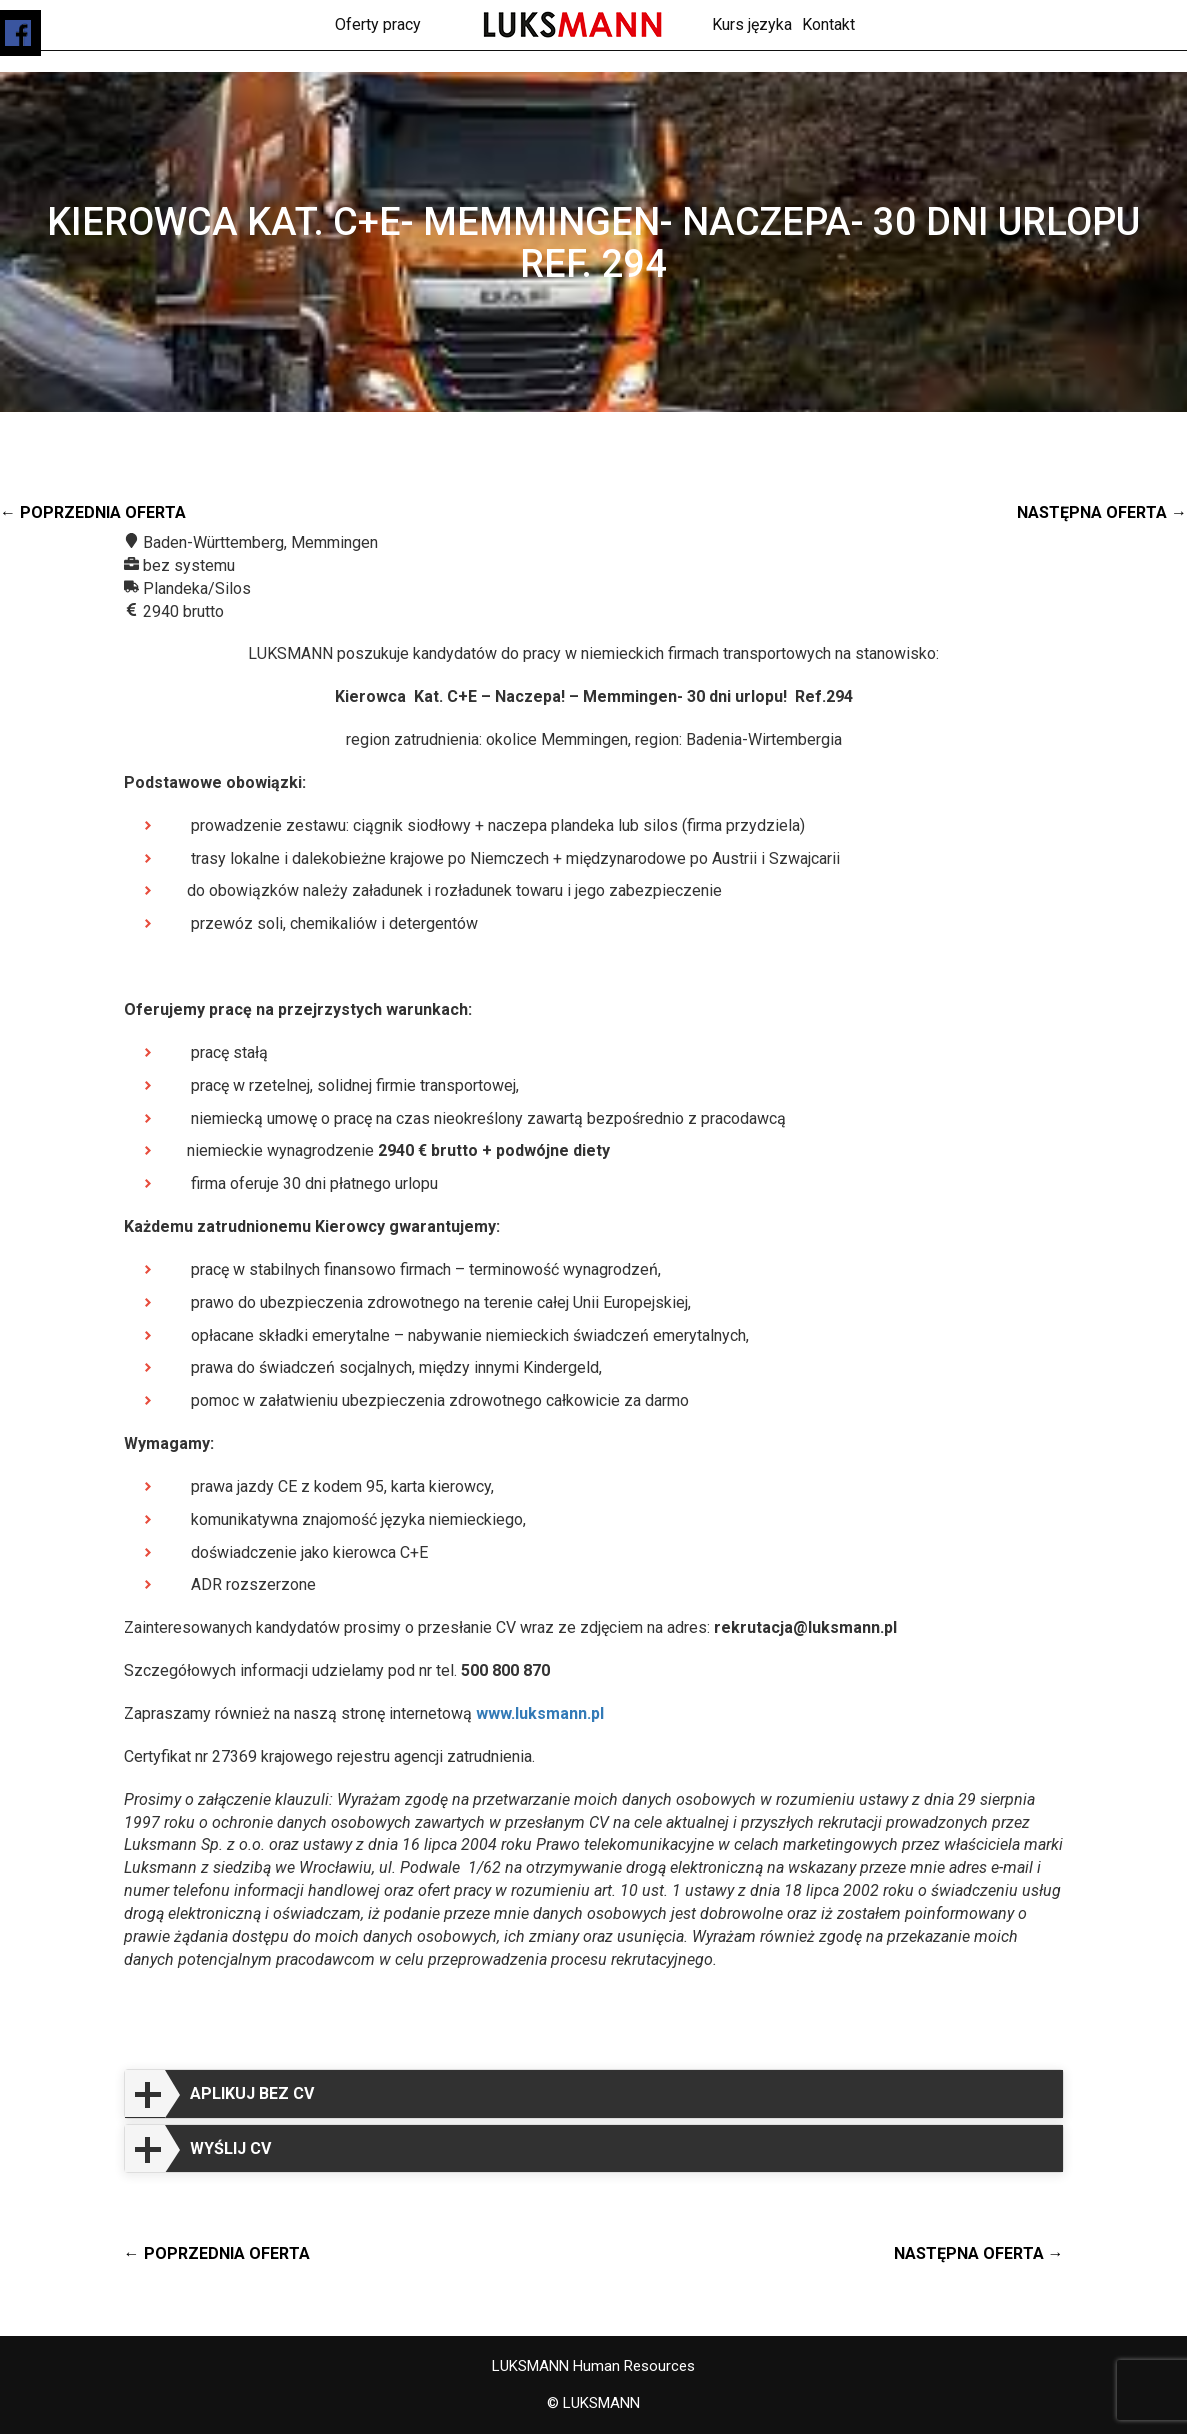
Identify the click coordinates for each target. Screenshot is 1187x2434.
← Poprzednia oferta (93, 512)
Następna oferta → (1102, 512)
